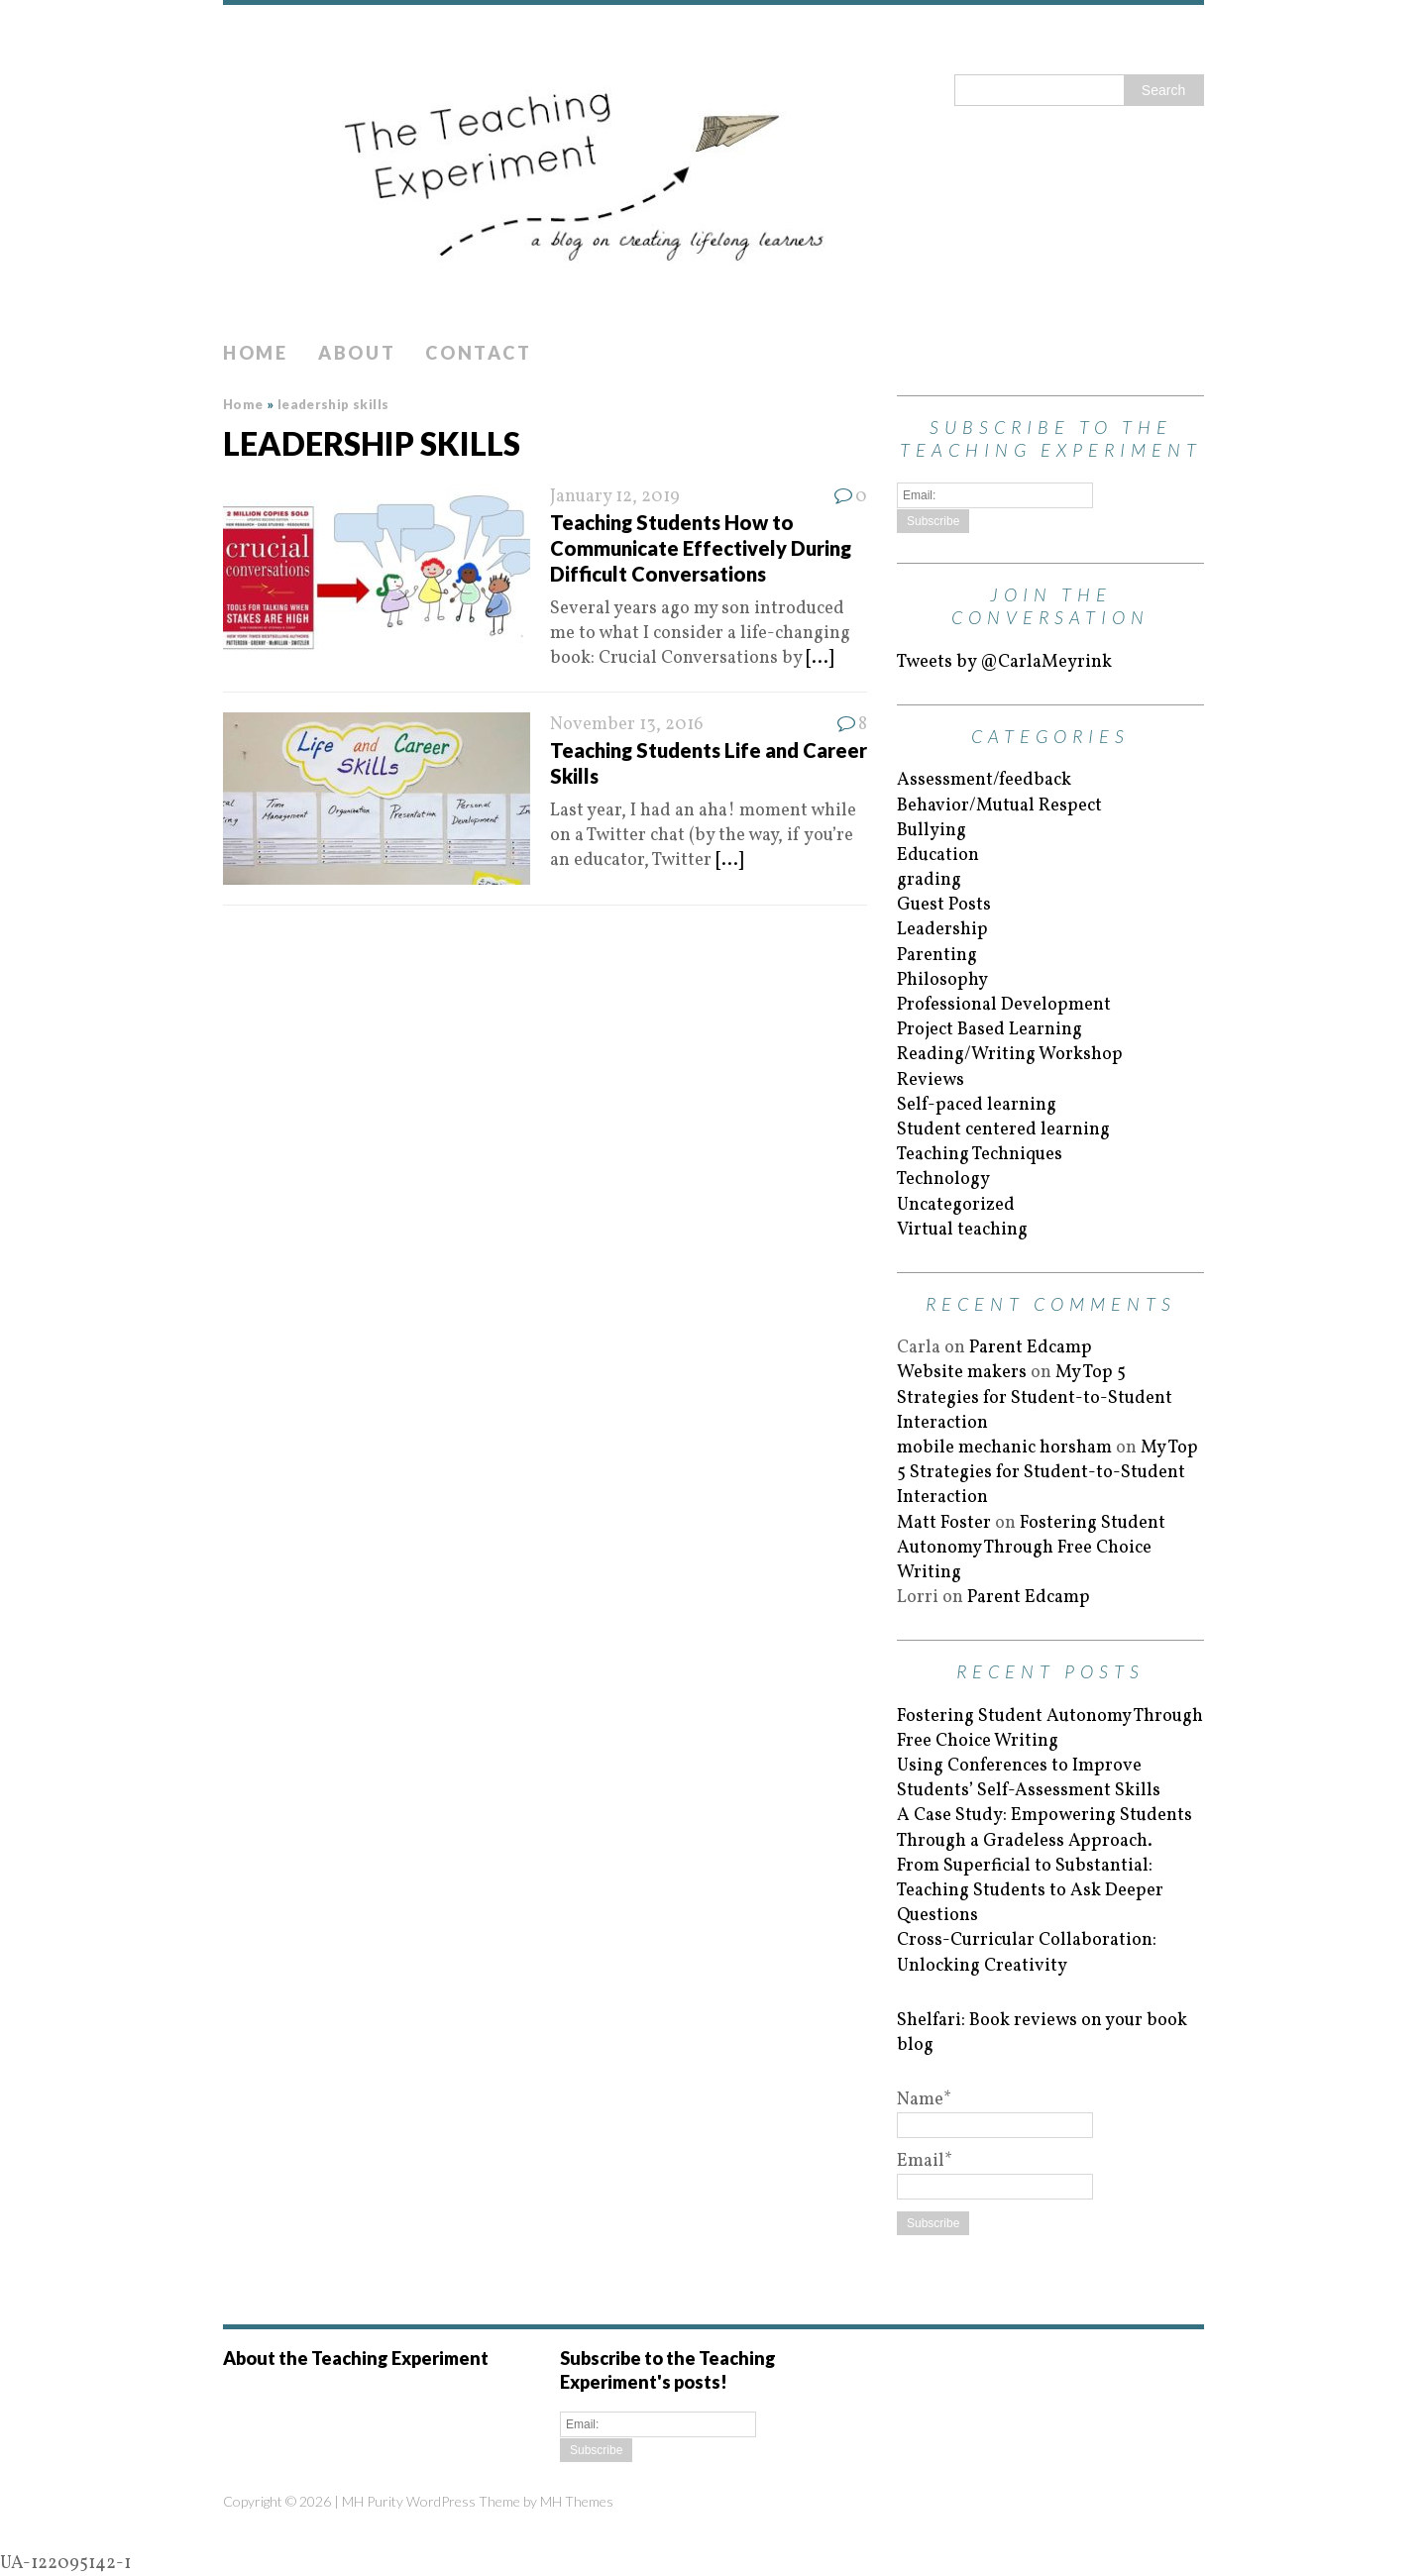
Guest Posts (944, 905)
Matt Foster (944, 1523)
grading (929, 880)
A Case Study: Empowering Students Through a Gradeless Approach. (1044, 1828)
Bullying (931, 830)
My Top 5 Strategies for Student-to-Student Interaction (1034, 1397)
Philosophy (942, 980)
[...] (819, 658)
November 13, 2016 (627, 724)
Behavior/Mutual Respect (999, 806)
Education (938, 855)
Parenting (937, 955)
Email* (995, 2174)
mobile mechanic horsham (1004, 1448)
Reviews (930, 1080)
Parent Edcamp (1030, 1348)
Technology (943, 1179)
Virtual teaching (962, 1230)
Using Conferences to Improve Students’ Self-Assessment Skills (1028, 1778)
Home (255, 353)
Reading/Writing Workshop (1010, 1054)
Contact (478, 353)
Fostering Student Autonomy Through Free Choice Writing (1031, 1548)
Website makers (962, 1372)
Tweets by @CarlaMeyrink (1004, 662)
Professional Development (1004, 1005)
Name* (995, 2112)
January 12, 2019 (615, 496)
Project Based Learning (989, 1030)
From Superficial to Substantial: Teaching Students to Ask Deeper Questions (1030, 1891)
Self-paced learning (976, 1105)
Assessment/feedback (984, 780)
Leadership (942, 929)
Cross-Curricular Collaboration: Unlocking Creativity (1026, 1953)
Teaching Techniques (979, 1154)
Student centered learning (1003, 1130)
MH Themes (576, 2501)
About (357, 353)
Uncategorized (956, 1205)
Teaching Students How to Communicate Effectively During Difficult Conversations (700, 548)
